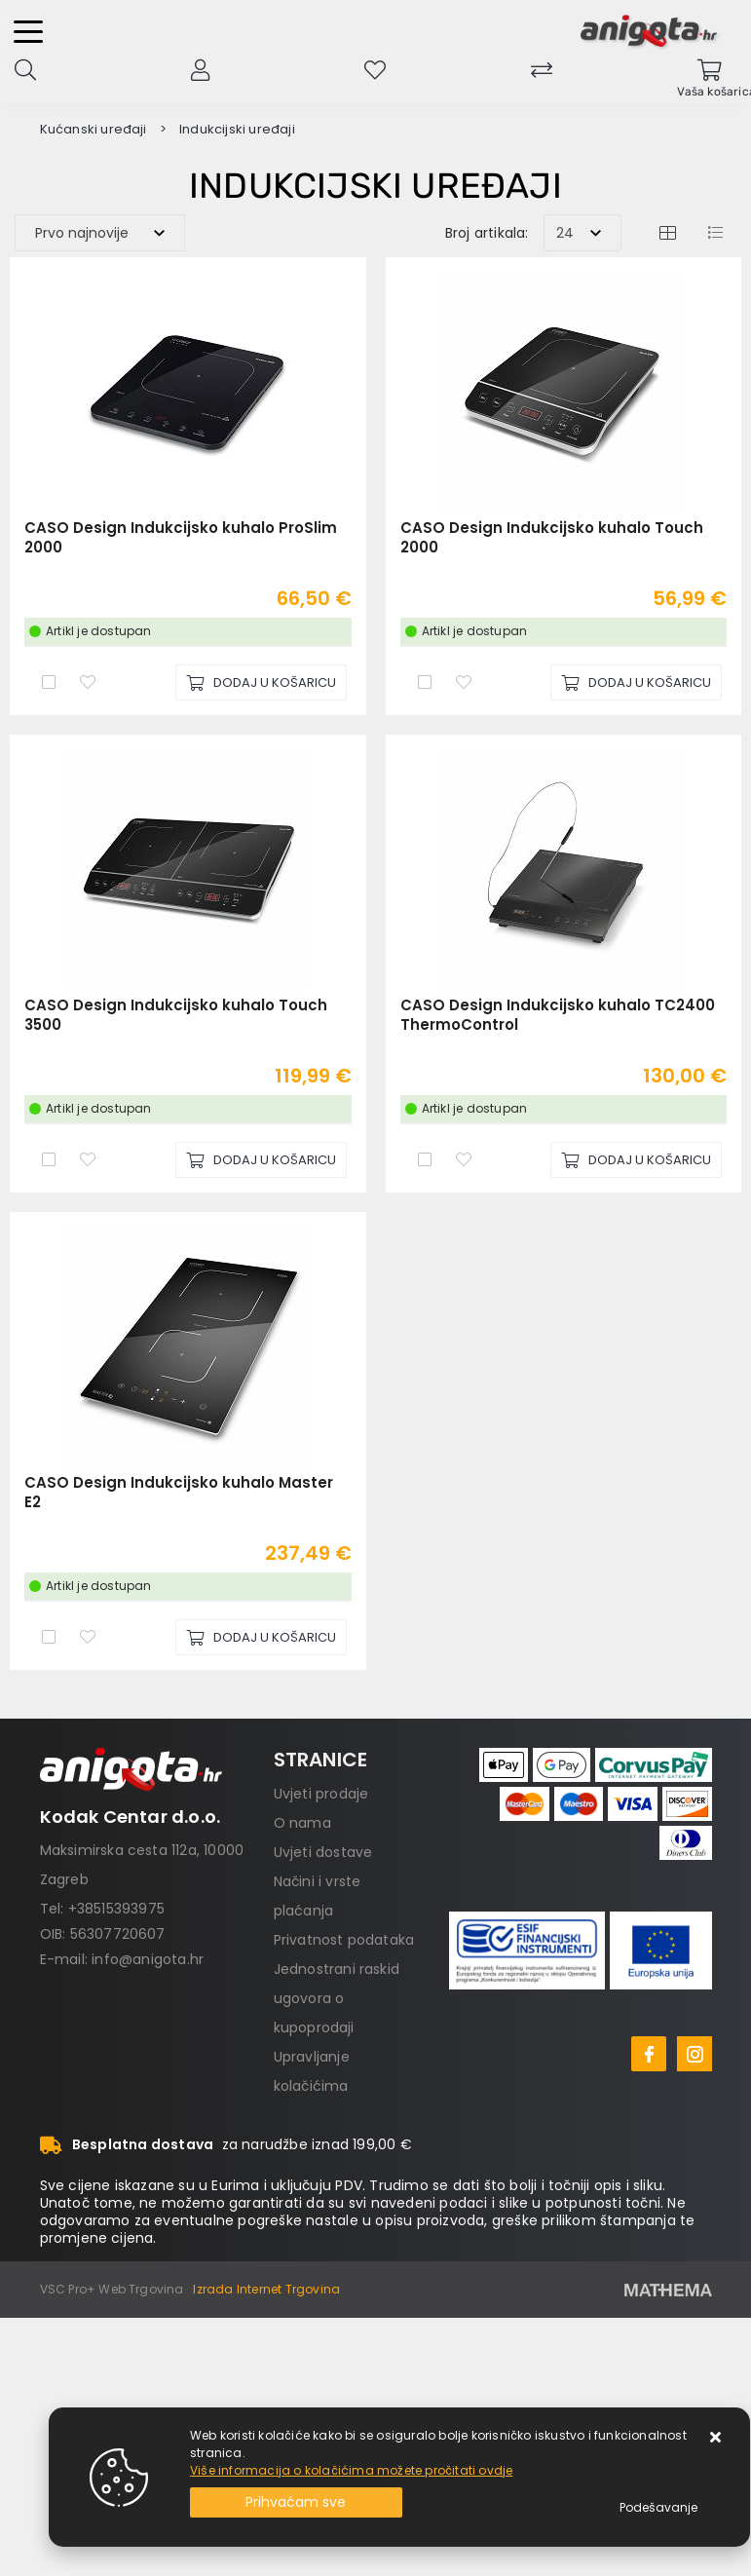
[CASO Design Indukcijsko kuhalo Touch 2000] (636, 682)
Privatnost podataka (344, 1940)
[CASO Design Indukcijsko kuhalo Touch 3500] (261, 1160)
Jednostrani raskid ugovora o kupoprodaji (337, 1998)
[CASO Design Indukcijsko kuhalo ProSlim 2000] (261, 682)
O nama (302, 1823)
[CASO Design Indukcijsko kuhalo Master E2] (261, 1637)
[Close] (296, 2502)
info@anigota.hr (148, 1959)
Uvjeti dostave (323, 1852)
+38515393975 (116, 1908)
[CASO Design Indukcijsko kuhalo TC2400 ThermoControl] (636, 1160)
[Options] (658, 2507)
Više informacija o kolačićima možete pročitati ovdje (351, 2470)
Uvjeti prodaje (321, 1793)
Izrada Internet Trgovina (266, 2289)
